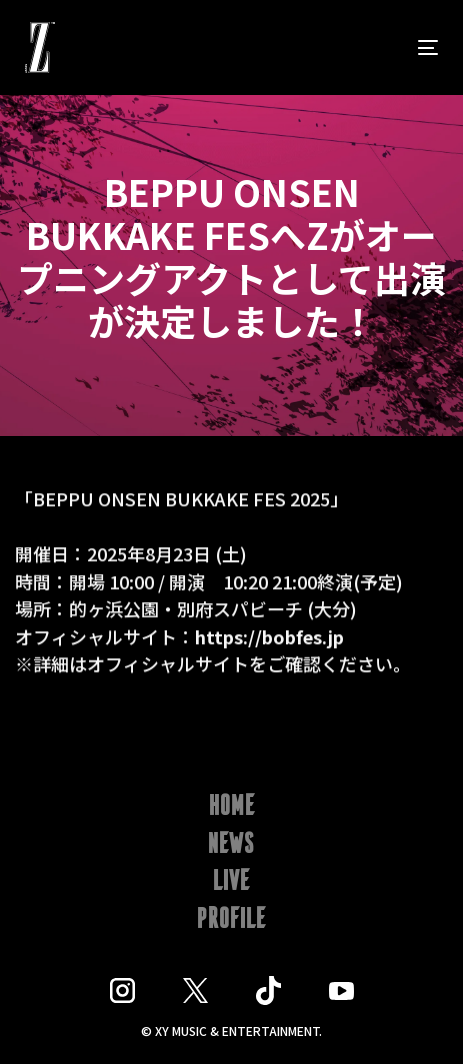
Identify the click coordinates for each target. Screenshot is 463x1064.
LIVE (231, 882)
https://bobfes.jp (269, 637)
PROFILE (231, 920)
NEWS (231, 845)
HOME (232, 807)
